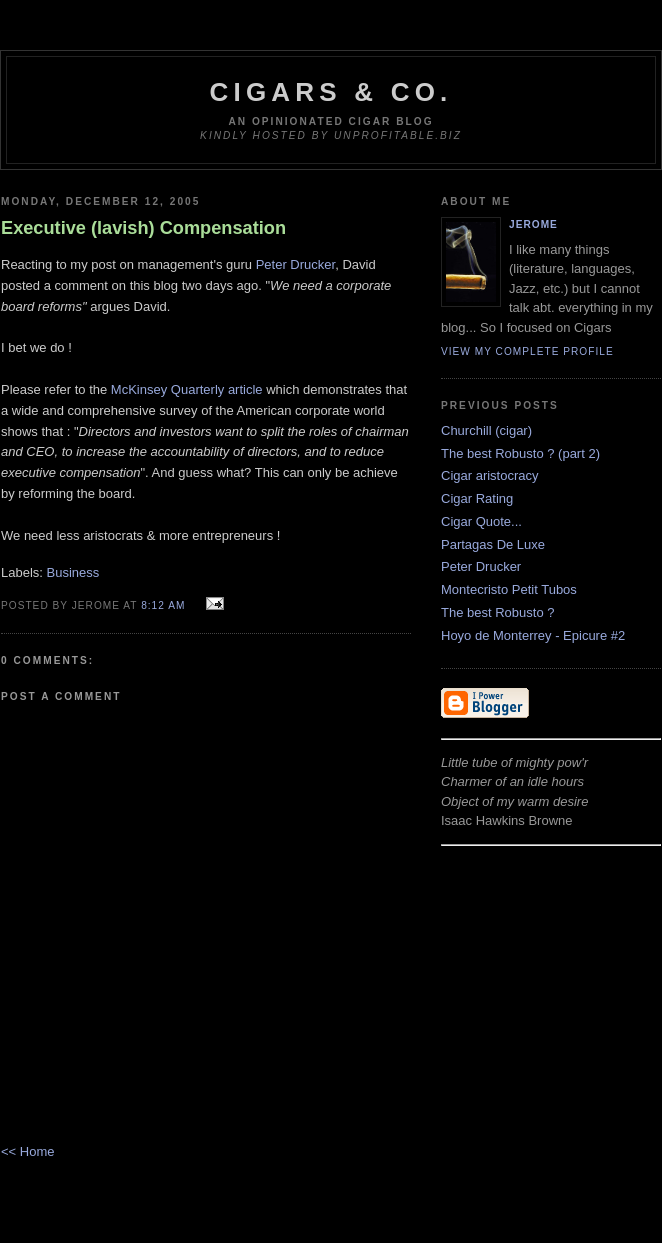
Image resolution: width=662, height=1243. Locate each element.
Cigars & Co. (331, 92)
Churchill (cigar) (486, 430)
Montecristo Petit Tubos (509, 589)
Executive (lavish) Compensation (143, 228)
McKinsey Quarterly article (187, 389)
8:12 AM (163, 605)
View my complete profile (527, 351)
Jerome (533, 224)
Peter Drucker (295, 264)
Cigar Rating (477, 498)
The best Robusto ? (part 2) (520, 453)
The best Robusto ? (497, 612)
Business (73, 572)
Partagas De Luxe (493, 544)
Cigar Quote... (481, 521)
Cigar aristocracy (490, 475)
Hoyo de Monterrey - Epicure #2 (533, 635)
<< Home (27, 1151)
